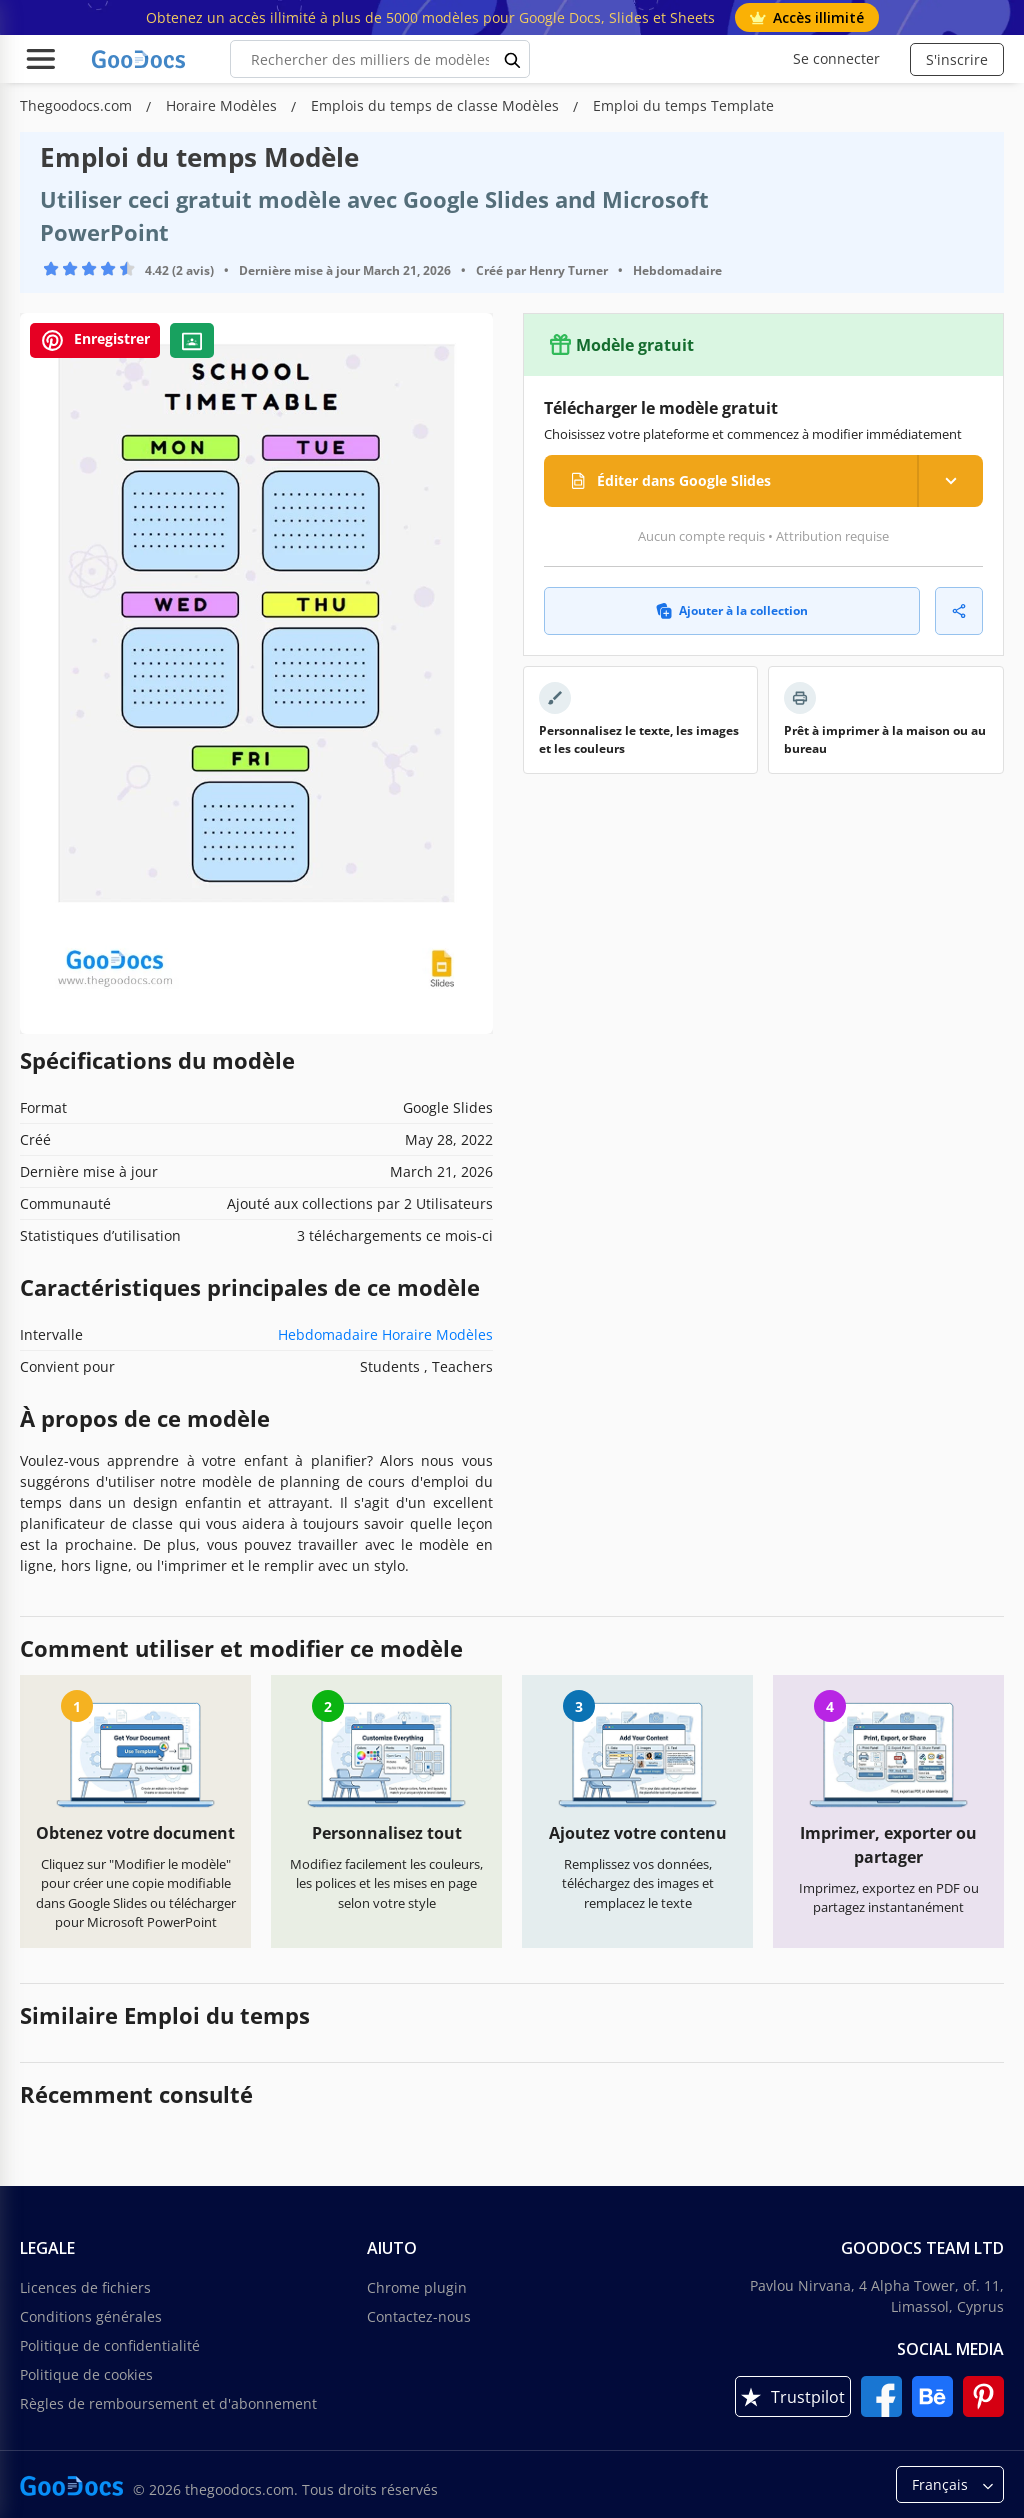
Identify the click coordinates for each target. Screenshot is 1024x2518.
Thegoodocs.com (78, 105)
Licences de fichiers (85, 2287)
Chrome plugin (417, 2287)
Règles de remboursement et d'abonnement (168, 2403)
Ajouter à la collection (732, 610)
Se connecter (836, 58)
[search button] (513, 59)
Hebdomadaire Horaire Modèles (385, 1334)
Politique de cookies (86, 2374)
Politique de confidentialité (110, 2345)
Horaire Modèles (223, 105)
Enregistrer (95, 340)
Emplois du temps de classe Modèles (437, 105)
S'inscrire (957, 59)
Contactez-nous (419, 2316)
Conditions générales (91, 2316)
